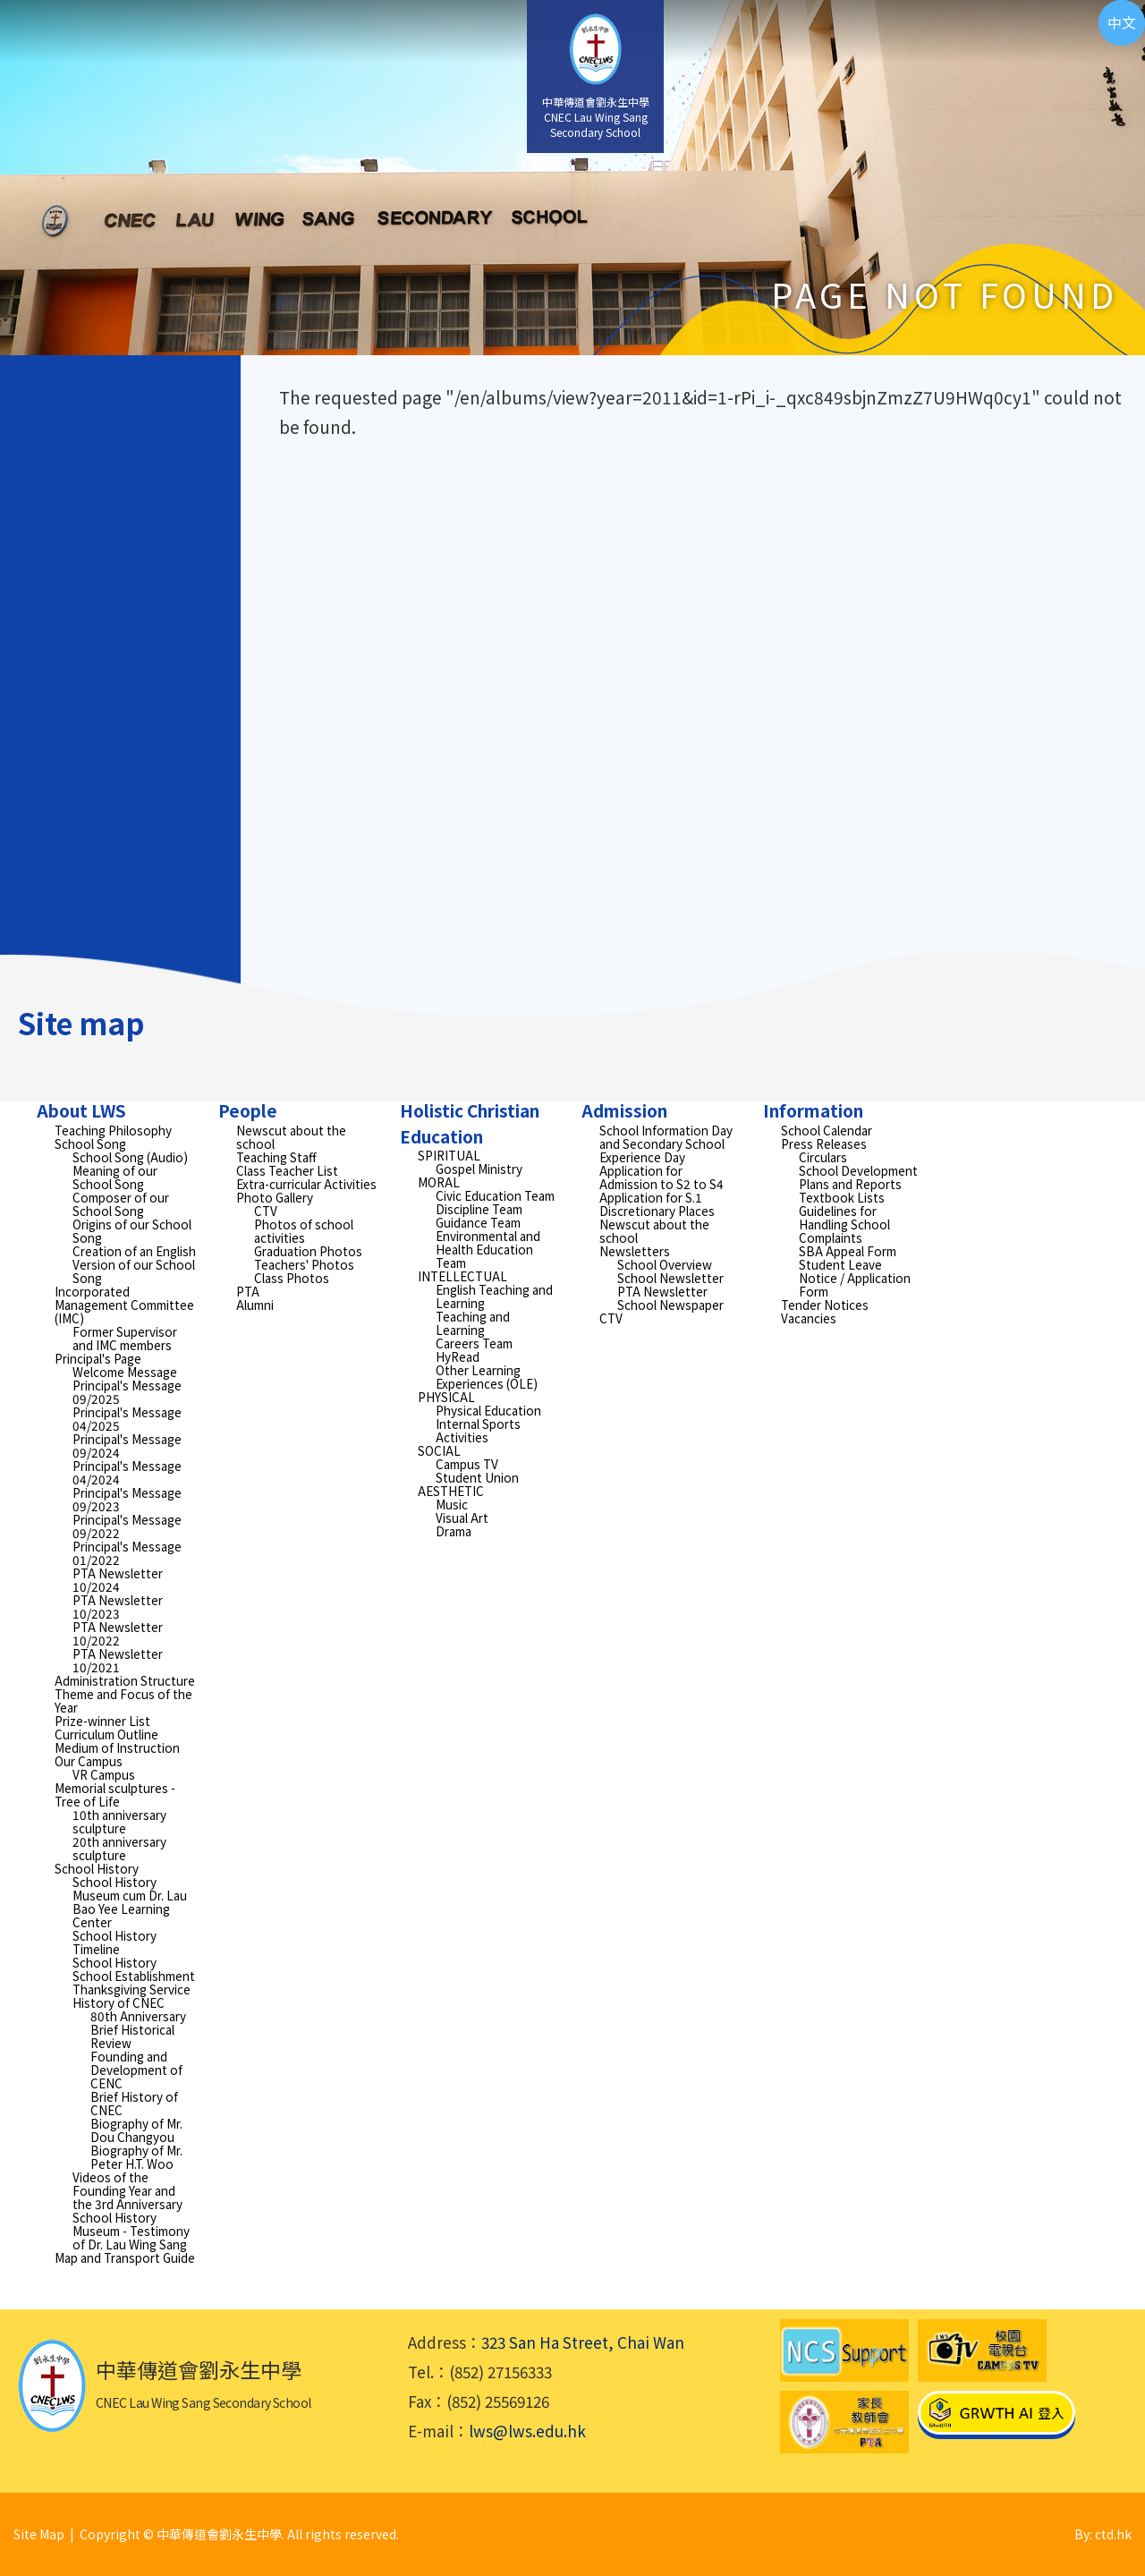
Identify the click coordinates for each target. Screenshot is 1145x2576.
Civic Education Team (495, 1195)
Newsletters (634, 1251)
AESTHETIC (451, 1491)
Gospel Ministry (479, 1168)
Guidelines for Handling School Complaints (844, 1224)
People (247, 1110)
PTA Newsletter (662, 1291)
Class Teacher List (287, 1170)
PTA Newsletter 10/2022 (117, 1633)
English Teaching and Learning (494, 1296)
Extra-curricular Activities (306, 1184)
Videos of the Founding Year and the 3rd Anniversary (127, 2190)
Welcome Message (124, 1372)
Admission (624, 1110)
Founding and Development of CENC (136, 2069)
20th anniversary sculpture (119, 1848)
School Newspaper (670, 1305)
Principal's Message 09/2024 (127, 1445)
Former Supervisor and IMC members (124, 1338)
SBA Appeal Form (847, 1251)
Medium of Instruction (117, 1747)
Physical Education (488, 1410)
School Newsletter (670, 1278)
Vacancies (808, 1318)
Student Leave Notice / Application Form (855, 1277)
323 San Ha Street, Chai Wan (582, 2342)
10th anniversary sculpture (119, 1821)
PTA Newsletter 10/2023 (117, 1606)
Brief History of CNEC (134, 2103)
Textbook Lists (842, 1197)
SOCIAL (439, 1450)
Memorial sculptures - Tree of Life (115, 1794)
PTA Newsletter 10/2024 (117, 1579)
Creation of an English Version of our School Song (134, 1264)
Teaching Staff (276, 1157)
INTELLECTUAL (462, 1276)
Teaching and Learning (473, 1323)
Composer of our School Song (120, 1204)
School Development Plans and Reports (858, 1177)
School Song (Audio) (130, 1157)
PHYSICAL (446, 1397)
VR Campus (103, 1774)
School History (97, 1868)
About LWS (81, 1110)
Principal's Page (98, 1358)
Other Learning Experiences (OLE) (487, 1376)
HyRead (457, 1356)
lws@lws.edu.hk (527, 2430)
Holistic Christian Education (469, 1123)
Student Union (477, 1477)
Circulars (823, 1157)
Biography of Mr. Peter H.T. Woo (136, 2156)
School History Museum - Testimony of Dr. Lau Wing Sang (131, 2230)
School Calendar (826, 1130)
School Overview (664, 1264)
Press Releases (824, 1143)
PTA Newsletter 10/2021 (117, 1660)
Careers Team (474, 1343)
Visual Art (462, 1517)
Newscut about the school (291, 1136)
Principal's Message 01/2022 (127, 1553)
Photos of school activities (303, 1230)
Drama (453, 1531)
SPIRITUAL (449, 1155)
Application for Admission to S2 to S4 (661, 1177)
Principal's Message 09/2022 (127, 1526)
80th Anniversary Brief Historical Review (138, 2029)
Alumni (255, 1305)
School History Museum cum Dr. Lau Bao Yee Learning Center (129, 1902)
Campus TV (467, 1464)
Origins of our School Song (131, 1230)
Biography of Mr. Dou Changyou (136, 2130)
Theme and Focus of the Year (123, 1700)
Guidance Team (478, 1222)
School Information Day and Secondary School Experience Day (666, 1143)
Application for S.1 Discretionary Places (657, 1204)
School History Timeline (114, 1942)
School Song (90, 1143)
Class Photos (291, 1278)
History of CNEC (118, 2002)
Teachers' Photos (304, 1264)
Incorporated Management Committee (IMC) (124, 1304)
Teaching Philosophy (113, 1130)
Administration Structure (125, 1680)
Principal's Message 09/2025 (127, 1391)
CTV (265, 1211)
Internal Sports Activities (478, 1430)
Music (452, 1504)
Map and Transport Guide (125, 2257)
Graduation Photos (308, 1251)
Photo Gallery (274, 1197)
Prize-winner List (102, 1721)
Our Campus (89, 1761)
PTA (247, 1291)
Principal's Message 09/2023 (127, 1499)
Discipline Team (479, 1209)
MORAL (439, 1182)
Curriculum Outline (106, 1734)
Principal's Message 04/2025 (127, 1418)
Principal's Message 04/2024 (127, 1472)
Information (813, 1110)
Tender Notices (825, 1305)
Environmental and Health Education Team (488, 1249)
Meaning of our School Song (114, 1177)
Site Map (38, 2534)
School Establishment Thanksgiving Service (133, 1982)
